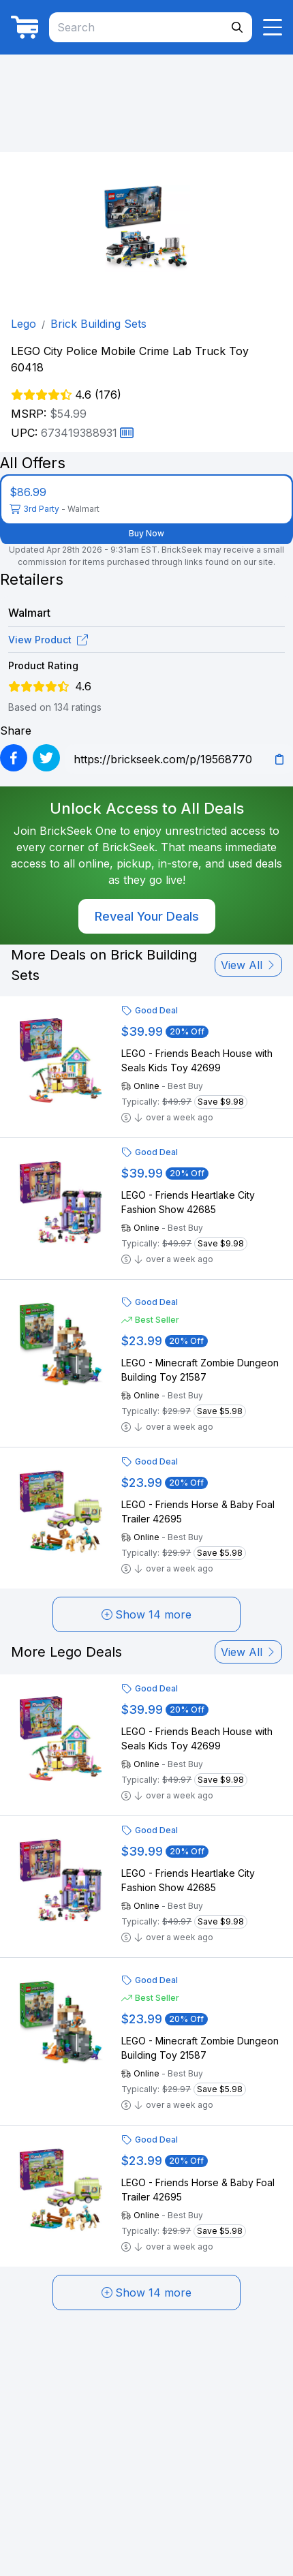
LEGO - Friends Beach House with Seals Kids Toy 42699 (197, 1060)
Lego (23, 324)
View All (248, 965)
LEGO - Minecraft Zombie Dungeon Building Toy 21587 (200, 1370)
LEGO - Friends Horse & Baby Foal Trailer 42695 (198, 1511)
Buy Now (146, 533)
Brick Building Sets (98, 324)
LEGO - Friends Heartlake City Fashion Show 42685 (188, 1202)
